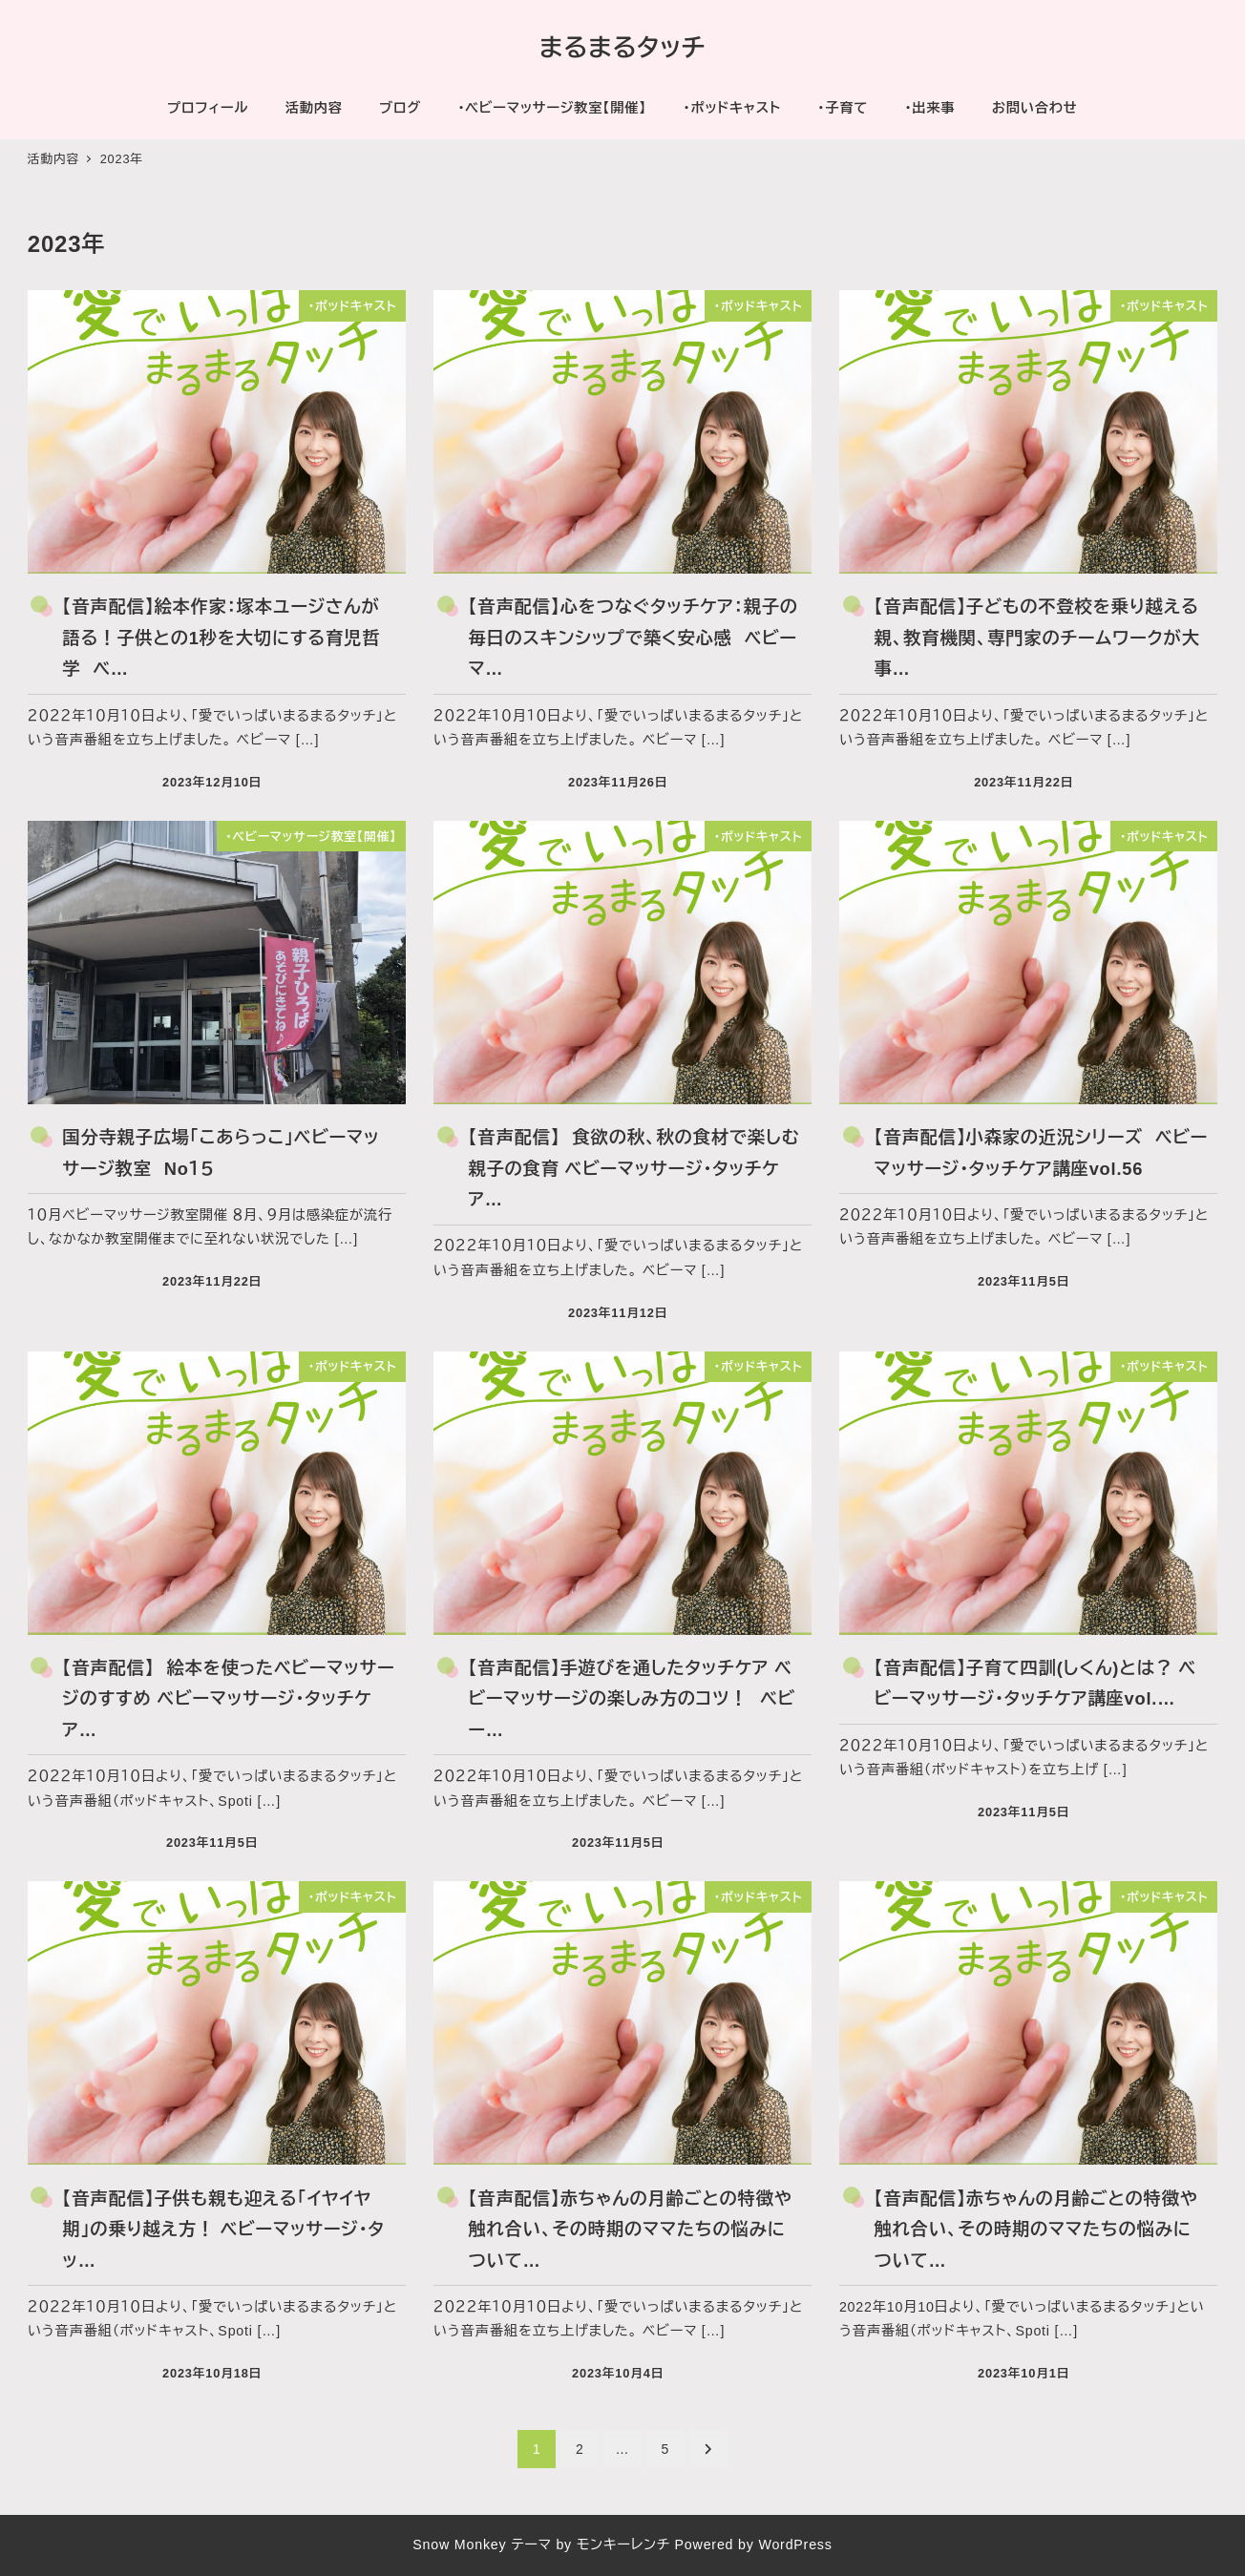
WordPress (795, 2544)
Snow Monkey (459, 2544)
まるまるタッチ (622, 47)
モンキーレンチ (623, 2544)
